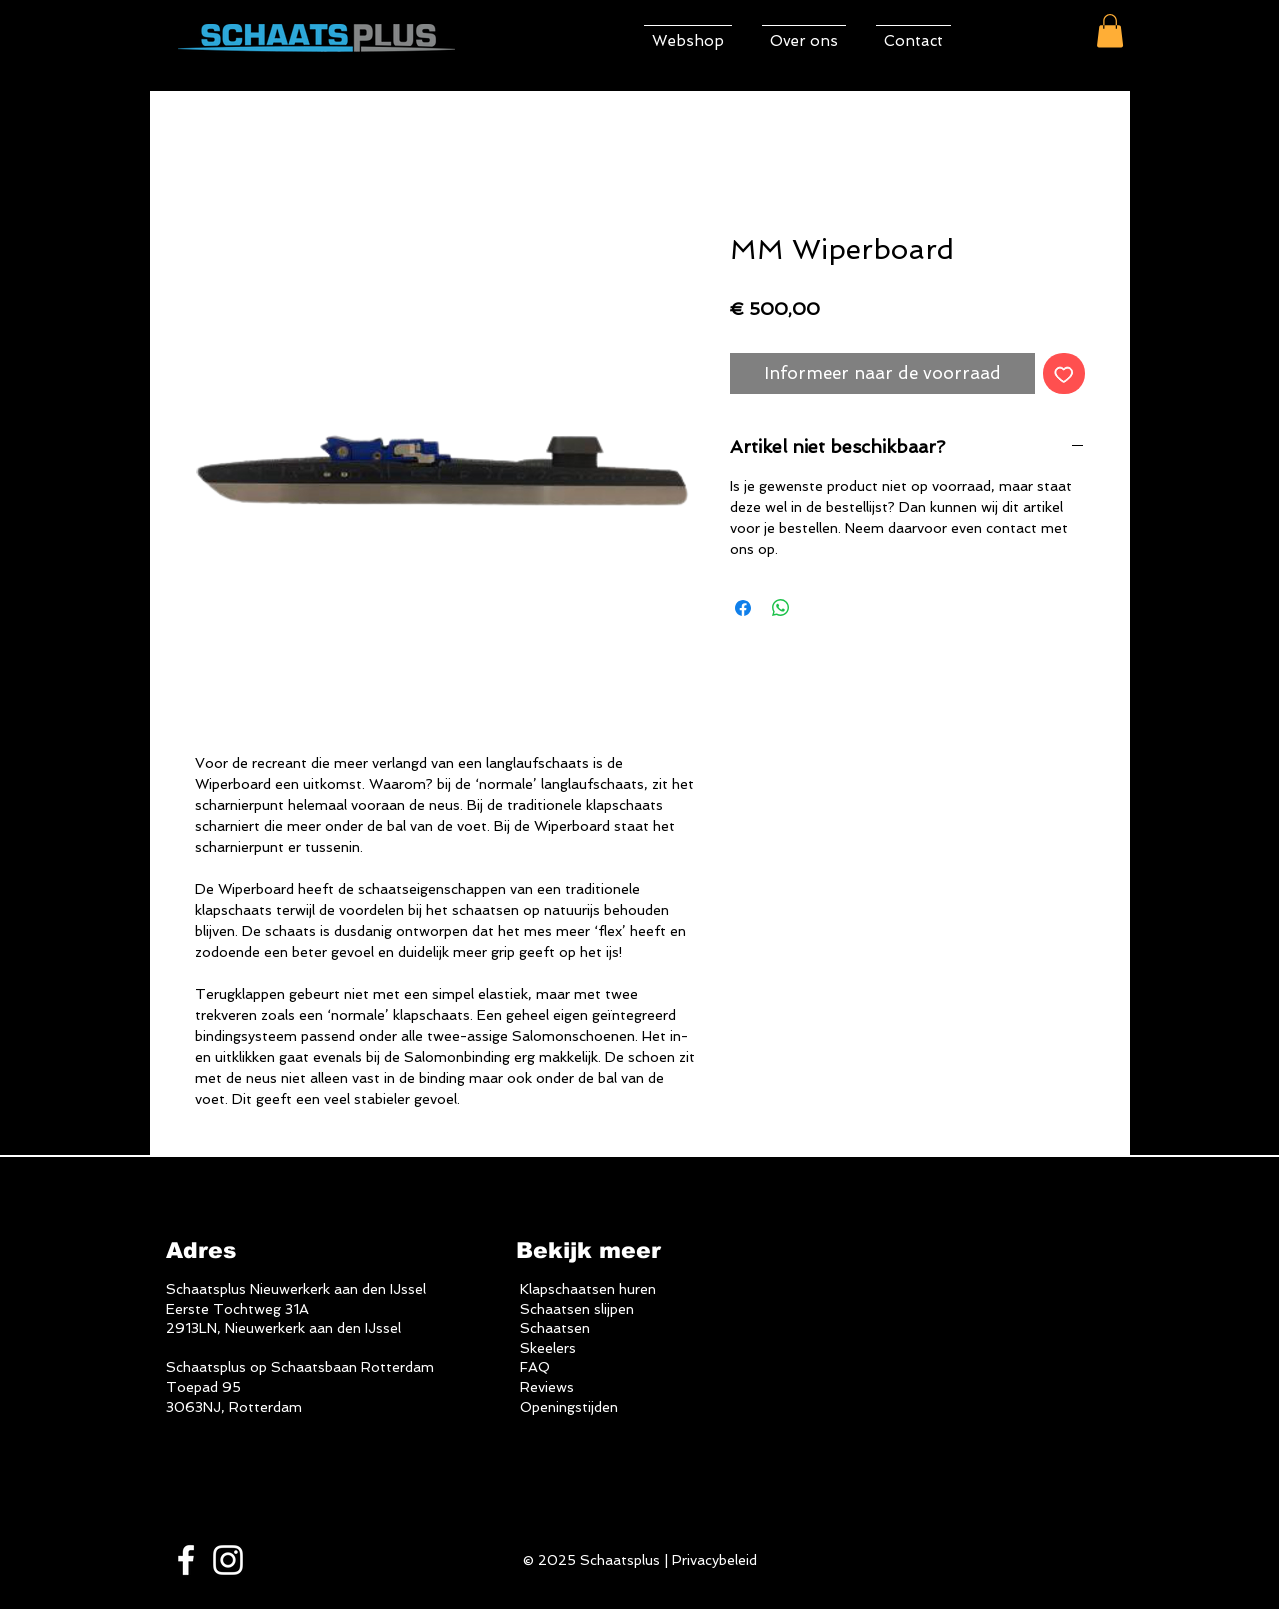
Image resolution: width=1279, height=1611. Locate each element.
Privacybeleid (714, 1560)
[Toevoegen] (1064, 374)
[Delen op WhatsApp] (781, 608)
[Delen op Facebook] (743, 608)
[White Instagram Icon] (228, 1560)
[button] (1110, 30)
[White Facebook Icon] (186, 1560)
